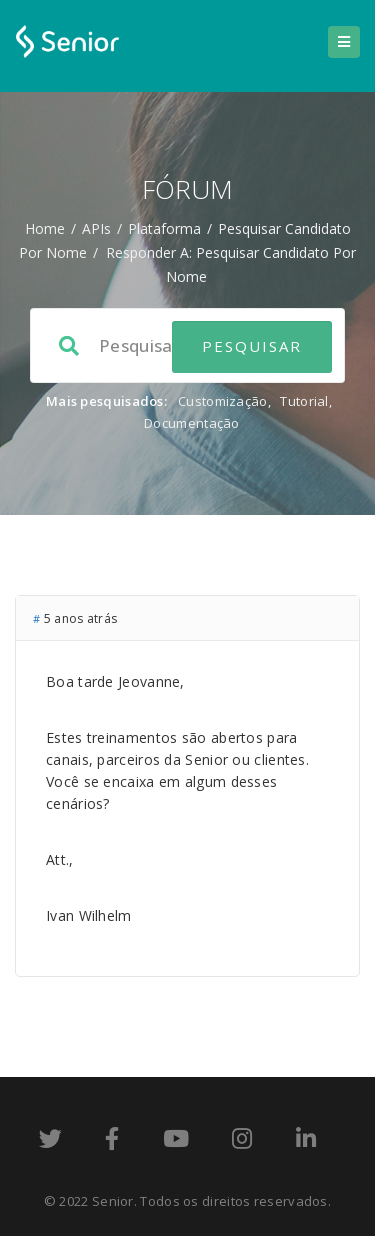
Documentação (192, 423)
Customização (223, 401)
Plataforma (164, 228)
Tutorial (304, 401)
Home (45, 228)
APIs (96, 228)
